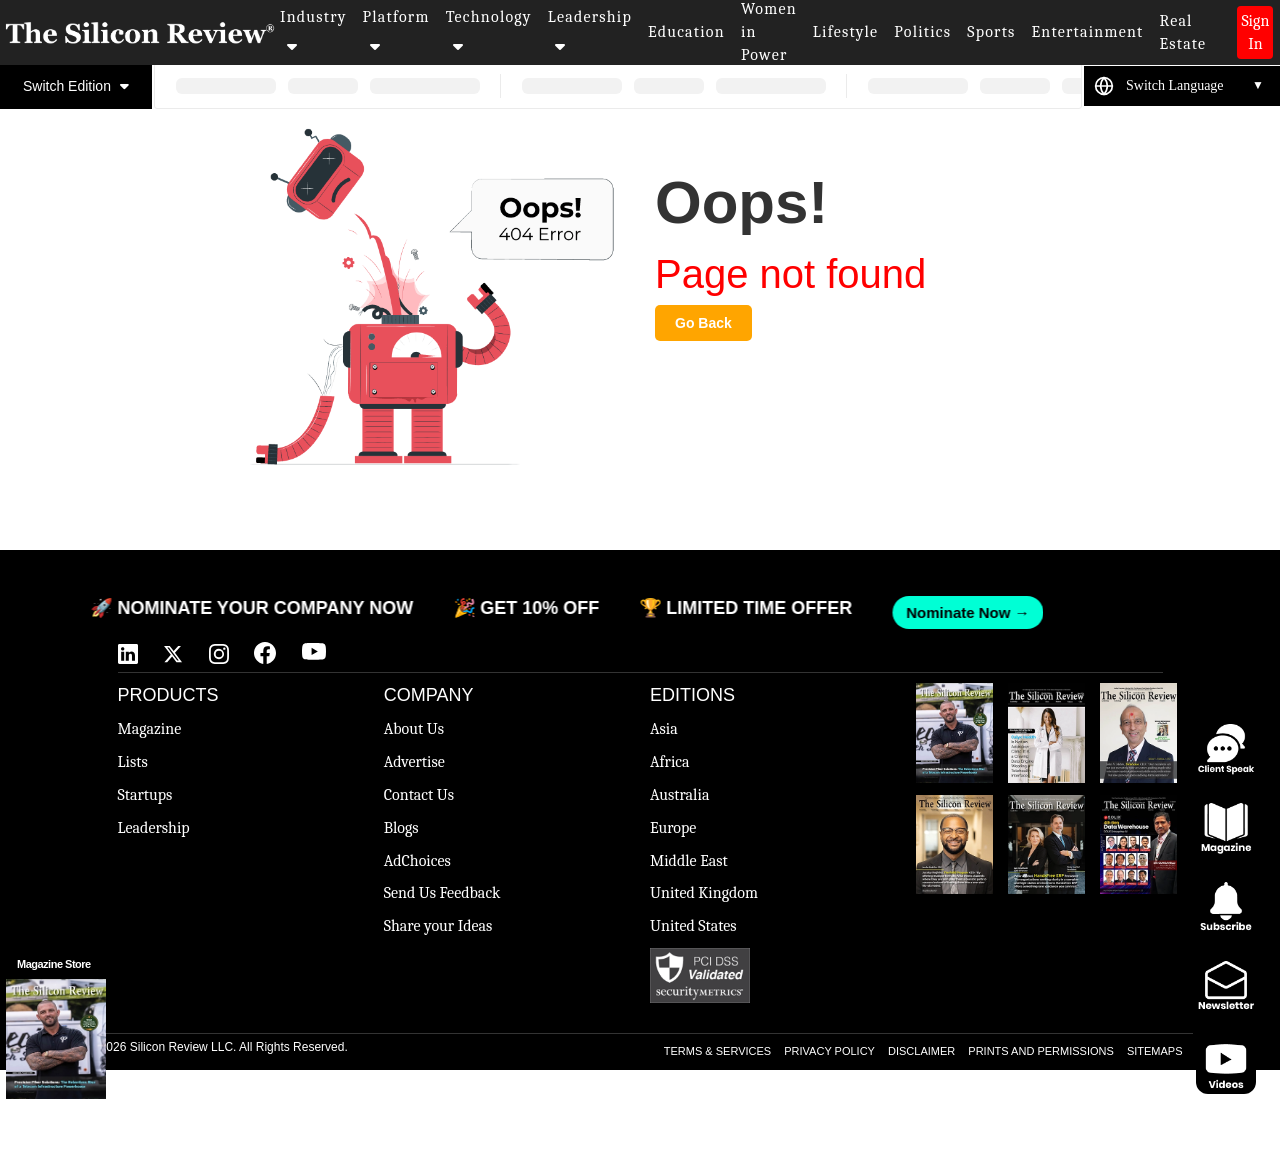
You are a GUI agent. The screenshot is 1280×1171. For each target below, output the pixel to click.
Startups (145, 795)
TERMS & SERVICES (717, 1051)
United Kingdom (704, 893)
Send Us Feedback (442, 893)
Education (686, 32)
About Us (414, 729)
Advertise (414, 762)
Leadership (590, 31)
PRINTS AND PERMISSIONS (1040, 1051)
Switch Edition (76, 86)
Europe (673, 828)
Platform (396, 31)
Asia (664, 729)
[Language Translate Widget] (1195, 86)
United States (693, 926)
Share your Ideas (438, 926)
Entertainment (1088, 32)
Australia (679, 795)
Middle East (689, 861)
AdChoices (417, 861)
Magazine (150, 729)
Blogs (401, 828)
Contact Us (419, 795)
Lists (133, 762)
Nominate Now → (957, 612)
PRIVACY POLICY (829, 1051)
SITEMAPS (1155, 1051)
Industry (313, 31)
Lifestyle (846, 32)
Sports (991, 32)
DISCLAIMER (921, 1051)
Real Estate (1182, 32)
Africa (670, 762)
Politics (922, 32)
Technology (489, 31)
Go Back (703, 323)
